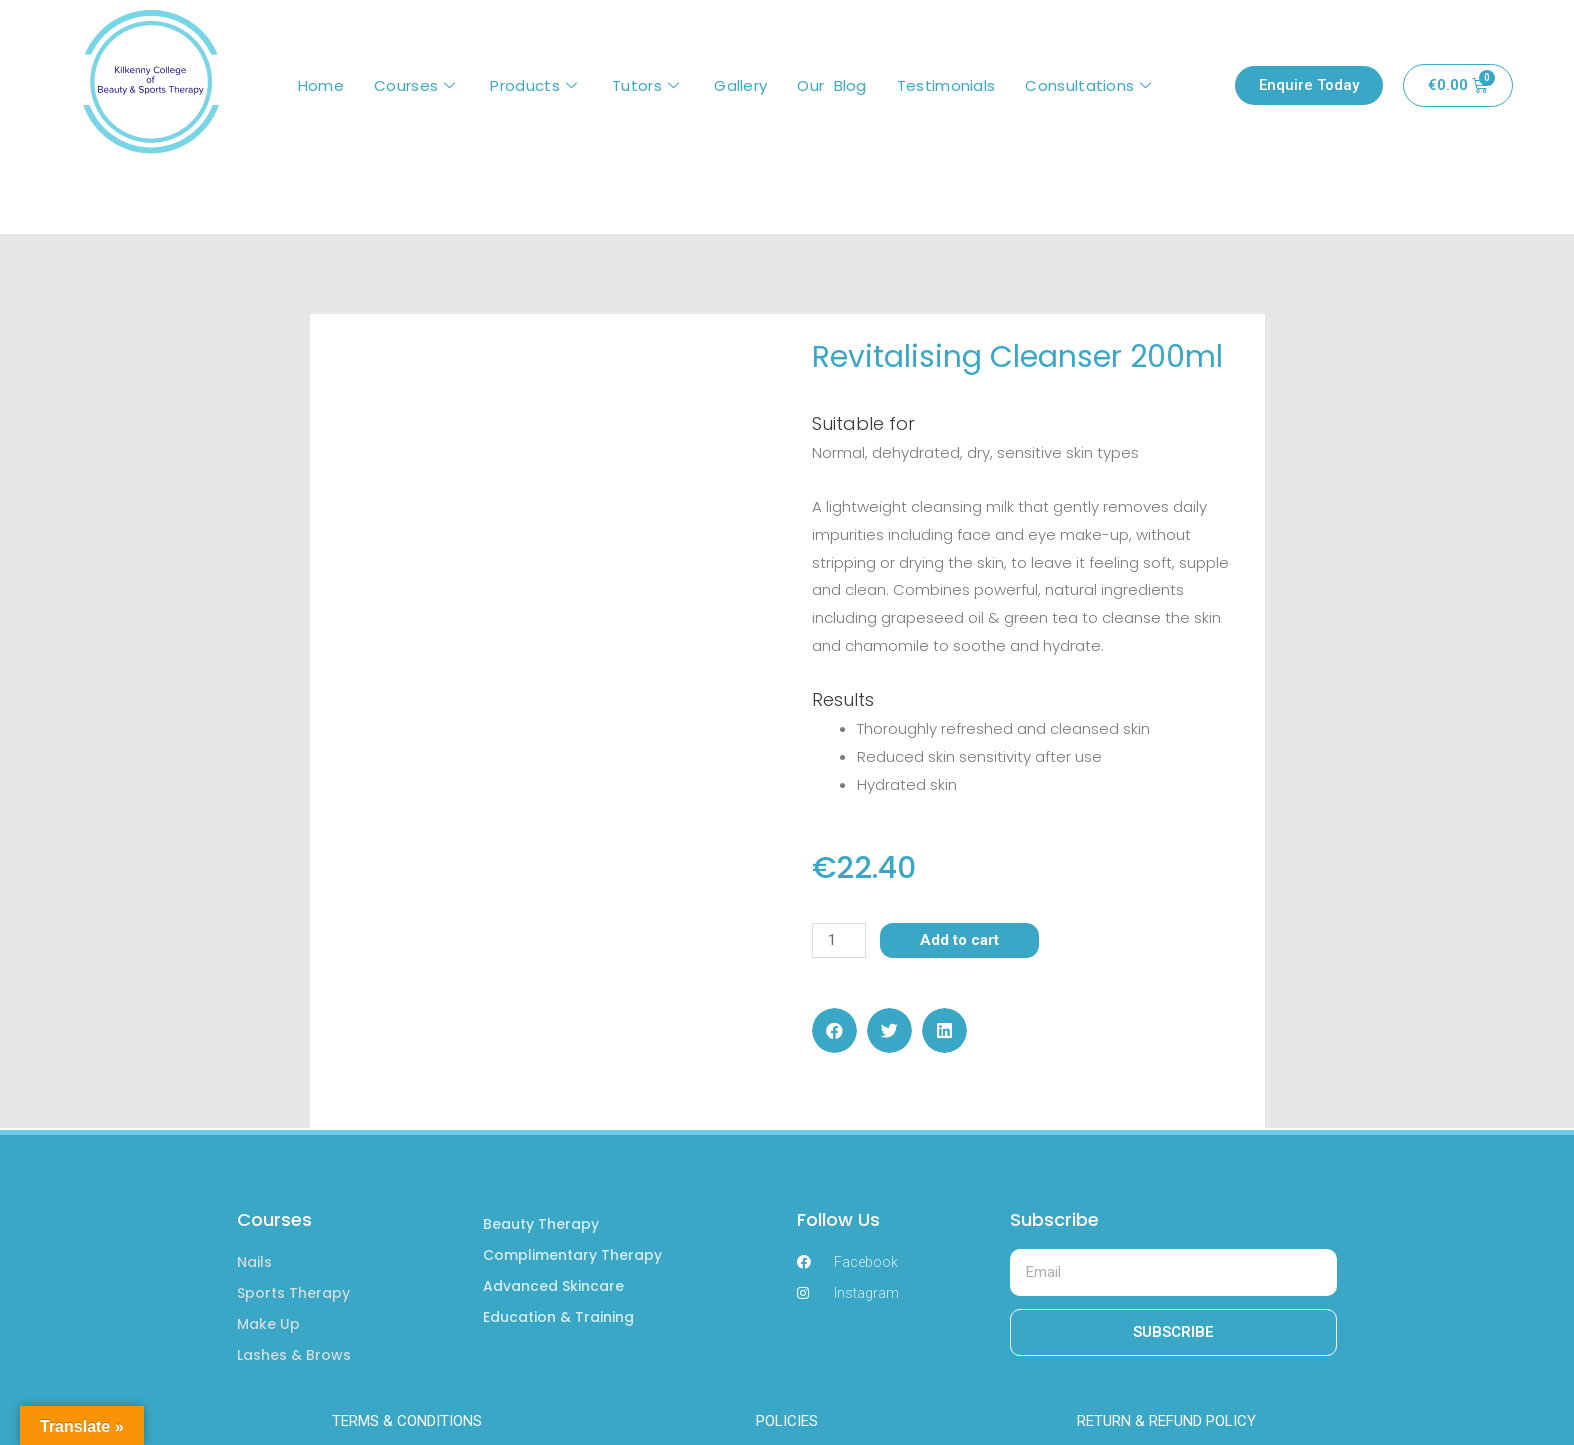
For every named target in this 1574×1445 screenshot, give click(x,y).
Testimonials (946, 85)
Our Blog (831, 85)
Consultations (1090, 85)
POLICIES (787, 1421)
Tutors (648, 85)
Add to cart (959, 940)
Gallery (740, 85)
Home (321, 85)
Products (536, 85)
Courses (417, 85)
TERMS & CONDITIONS (407, 1421)
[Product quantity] (839, 940)
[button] (834, 1030)
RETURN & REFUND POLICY (1166, 1421)
